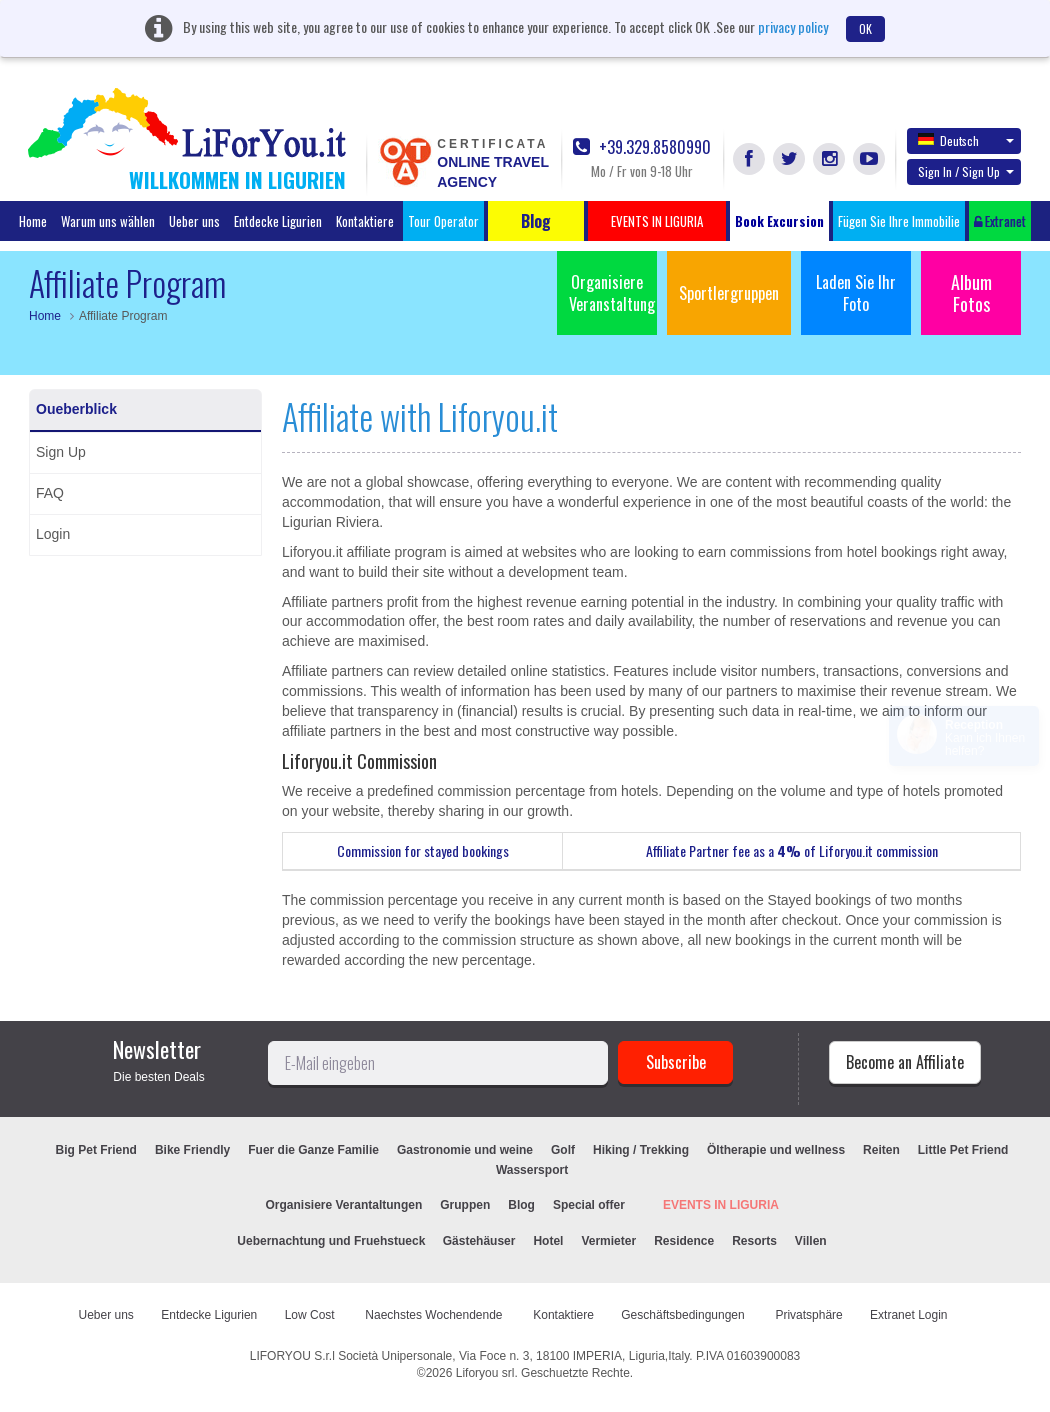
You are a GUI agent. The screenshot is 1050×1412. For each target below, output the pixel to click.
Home (33, 221)
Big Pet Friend (96, 1150)
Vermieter (608, 1241)
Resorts (754, 1241)
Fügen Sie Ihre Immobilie (899, 221)
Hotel (548, 1241)
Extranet (1000, 221)
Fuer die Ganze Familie (313, 1150)
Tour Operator (443, 221)
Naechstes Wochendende (435, 1315)
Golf (563, 1150)
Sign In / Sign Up (966, 171)
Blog (521, 1205)
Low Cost (311, 1315)
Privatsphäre (808, 1315)
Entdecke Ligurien (278, 221)
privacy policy (793, 26)
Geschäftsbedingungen (684, 1315)
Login (53, 534)
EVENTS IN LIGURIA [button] (657, 221)
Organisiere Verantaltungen (344, 1205)
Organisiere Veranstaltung (612, 293)
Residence (684, 1241)
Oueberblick (76, 409)
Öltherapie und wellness (776, 1150)
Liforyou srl (485, 1373)
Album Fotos (971, 293)
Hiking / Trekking (641, 1150)
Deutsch (966, 140)
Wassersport (532, 1170)
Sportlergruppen (729, 293)
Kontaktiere (365, 221)
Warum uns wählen (108, 221)
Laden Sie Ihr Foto (856, 293)
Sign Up (61, 452)
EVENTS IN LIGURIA (721, 1205)
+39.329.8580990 (642, 147)
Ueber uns (194, 221)
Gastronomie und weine (465, 1150)
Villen (811, 1241)
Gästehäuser (479, 1241)
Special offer (589, 1205)
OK (865, 28)
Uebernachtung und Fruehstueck (332, 1241)
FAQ (50, 493)
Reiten (881, 1150)
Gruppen (465, 1205)
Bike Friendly (192, 1150)
